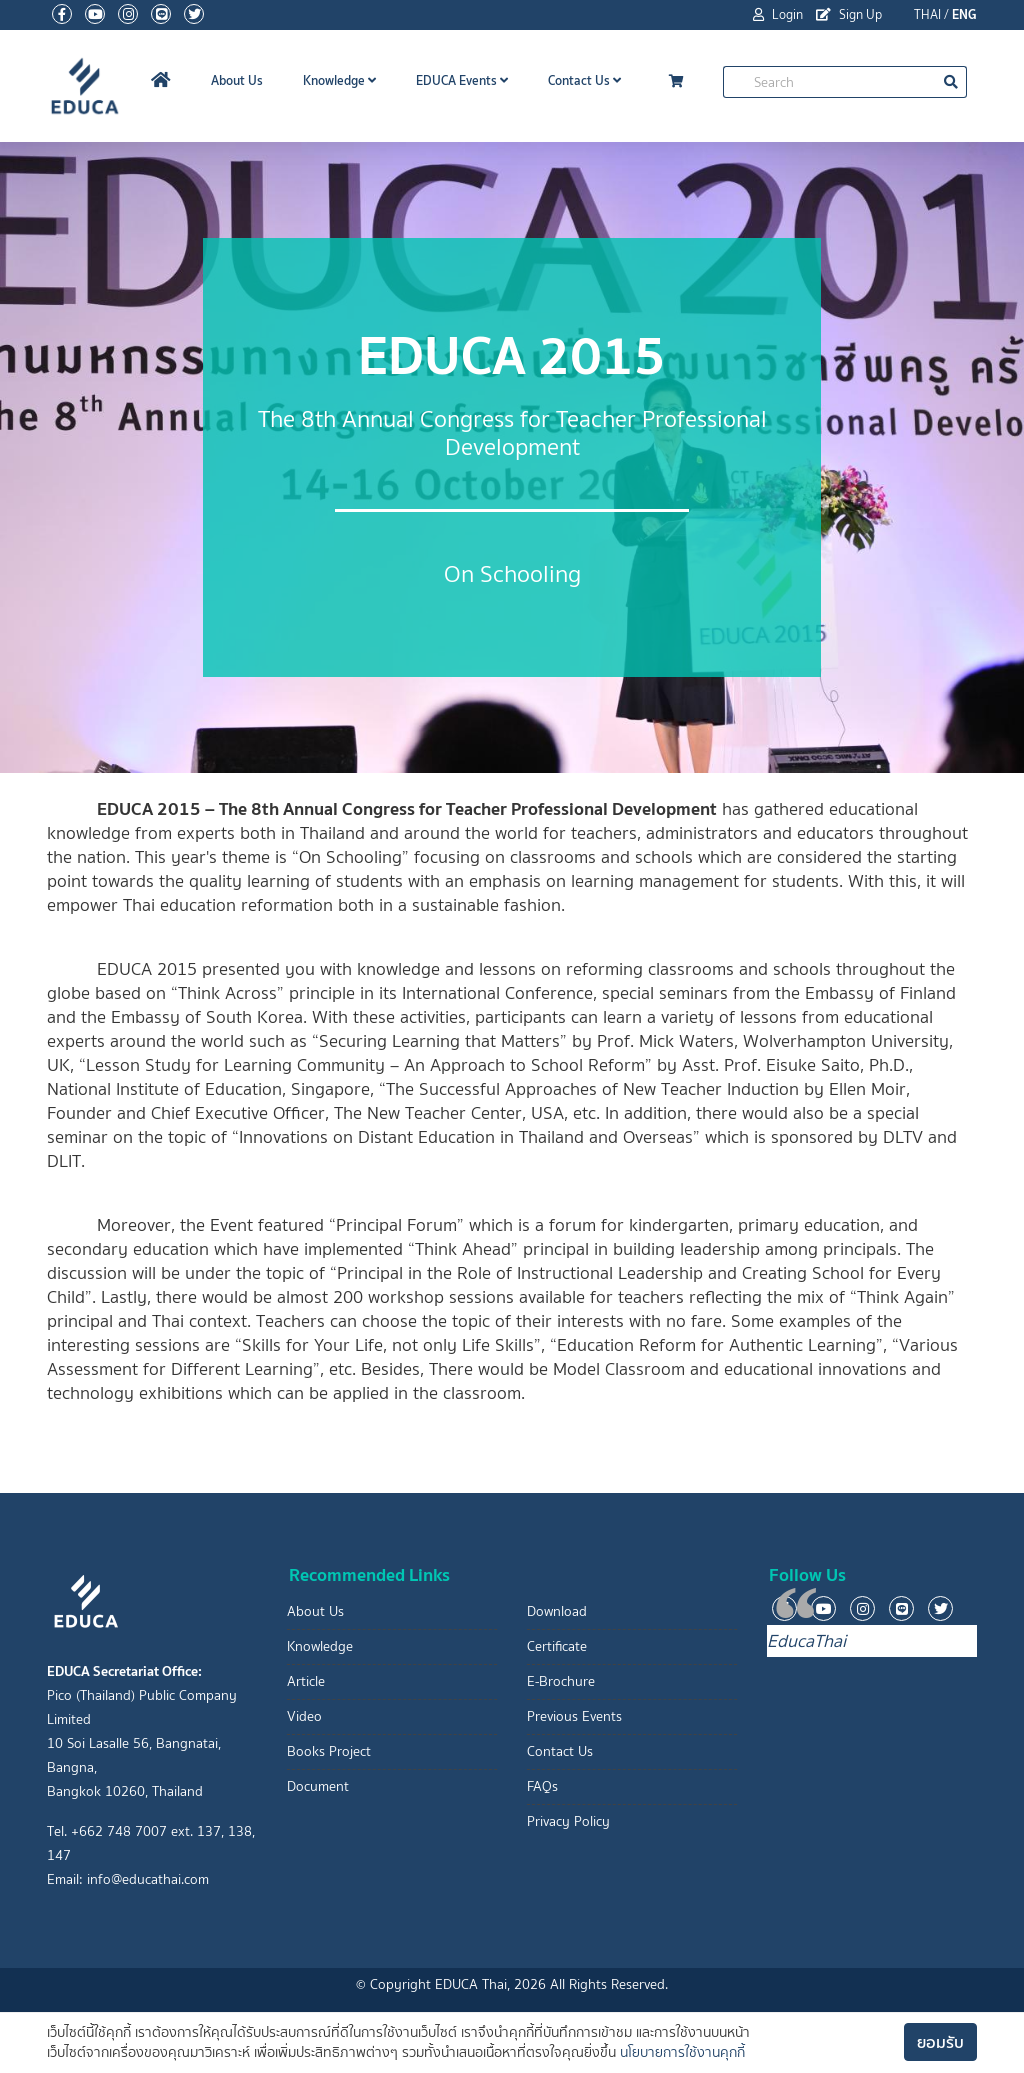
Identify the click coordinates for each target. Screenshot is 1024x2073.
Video (304, 1716)
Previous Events (574, 1716)
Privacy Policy (568, 1821)
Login (778, 14)
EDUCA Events (462, 80)
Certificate (557, 1646)
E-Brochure (561, 1681)
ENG (964, 14)
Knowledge (339, 80)
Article (306, 1681)
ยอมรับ (940, 2042)
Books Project (329, 1751)
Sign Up (849, 14)
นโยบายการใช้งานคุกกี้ (682, 2052)
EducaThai (806, 1641)
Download (557, 1611)
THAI (927, 14)
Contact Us (584, 80)
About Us (237, 80)
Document (318, 1786)
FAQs (542, 1786)
